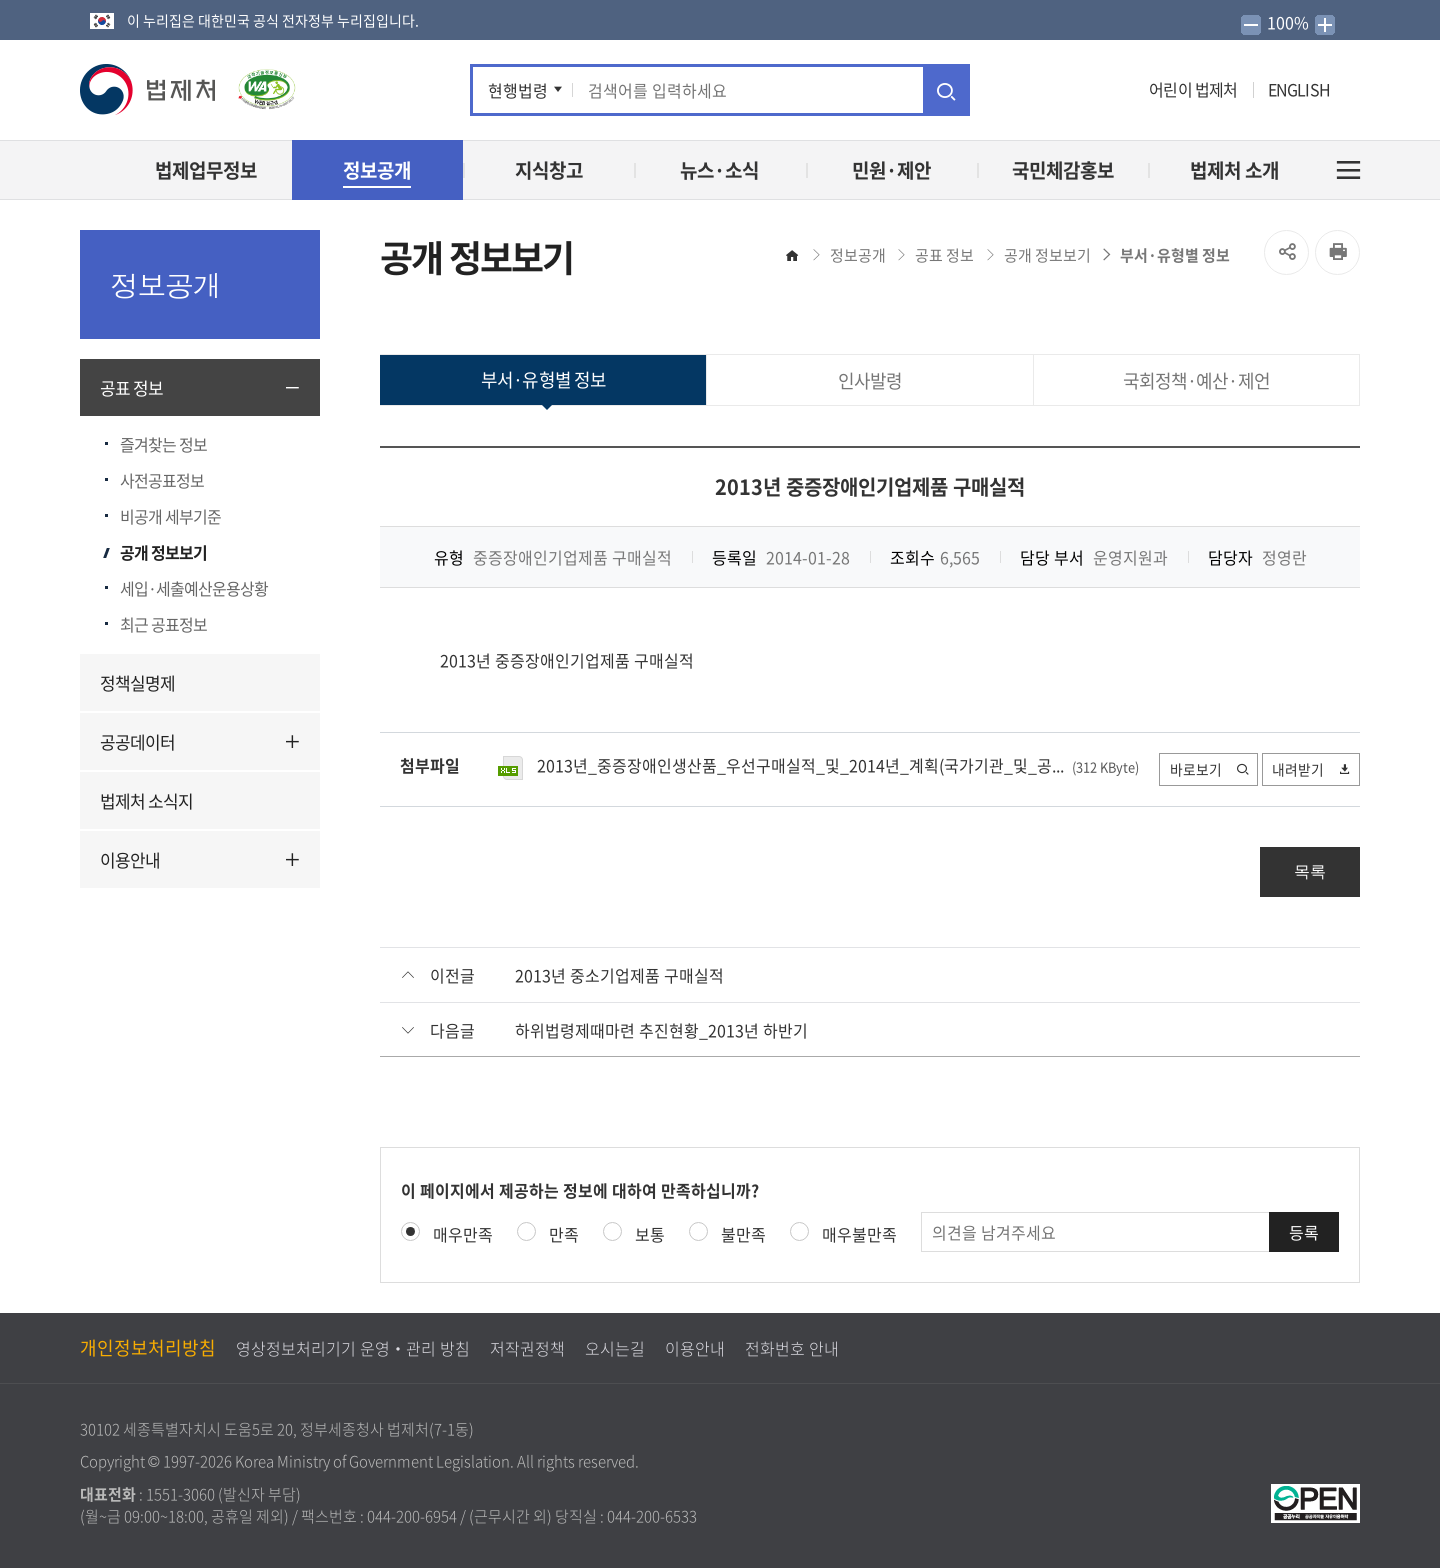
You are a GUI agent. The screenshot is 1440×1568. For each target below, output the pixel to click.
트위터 (1028, 90)
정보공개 (858, 255)
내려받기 (1311, 769)
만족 (564, 1234)
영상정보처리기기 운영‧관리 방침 (353, 1348)
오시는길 (615, 1348)
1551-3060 (180, 1494)
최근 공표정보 (163, 624)
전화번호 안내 (792, 1348)
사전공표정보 (162, 480)
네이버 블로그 (1124, 90)
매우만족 (463, 1234)
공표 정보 (131, 387)
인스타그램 (1094, 90)
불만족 (743, 1234)
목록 (1310, 871)
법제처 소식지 (146, 800)
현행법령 (518, 90)
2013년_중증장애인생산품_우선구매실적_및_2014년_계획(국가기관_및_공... (800, 765)
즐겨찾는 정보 (163, 444)
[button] (149, 89)
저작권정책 (527, 1348)
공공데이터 (137, 741)
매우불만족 (859, 1234)
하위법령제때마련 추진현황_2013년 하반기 (661, 1030)
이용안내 (130, 859)
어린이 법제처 (1193, 89)
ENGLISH (1299, 89)
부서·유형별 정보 (1175, 255)
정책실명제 (137, 682)
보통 (650, 1234)
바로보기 (1207, 769)
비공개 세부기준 (170, 516)
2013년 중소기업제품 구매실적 (619, 975)
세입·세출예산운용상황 (194, 588)
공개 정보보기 (163, 552)
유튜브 (1061, 90)
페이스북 (1000, 90)
